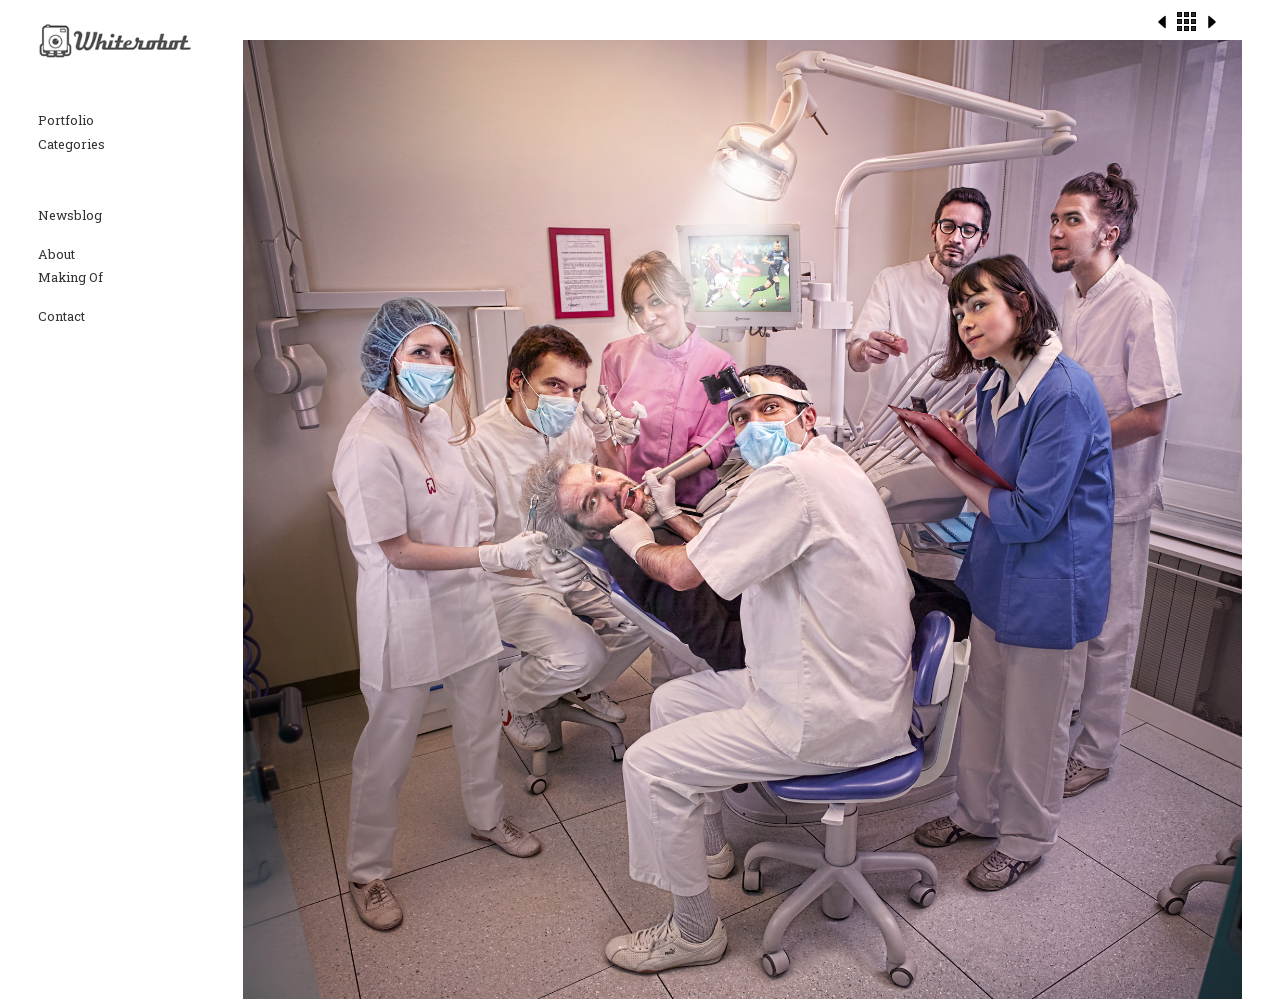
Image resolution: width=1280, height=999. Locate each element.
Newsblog (70, 215)
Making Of (70, 277)
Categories (71, 144)
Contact (61, 316)
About (56, 254)
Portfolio (66, 120)
